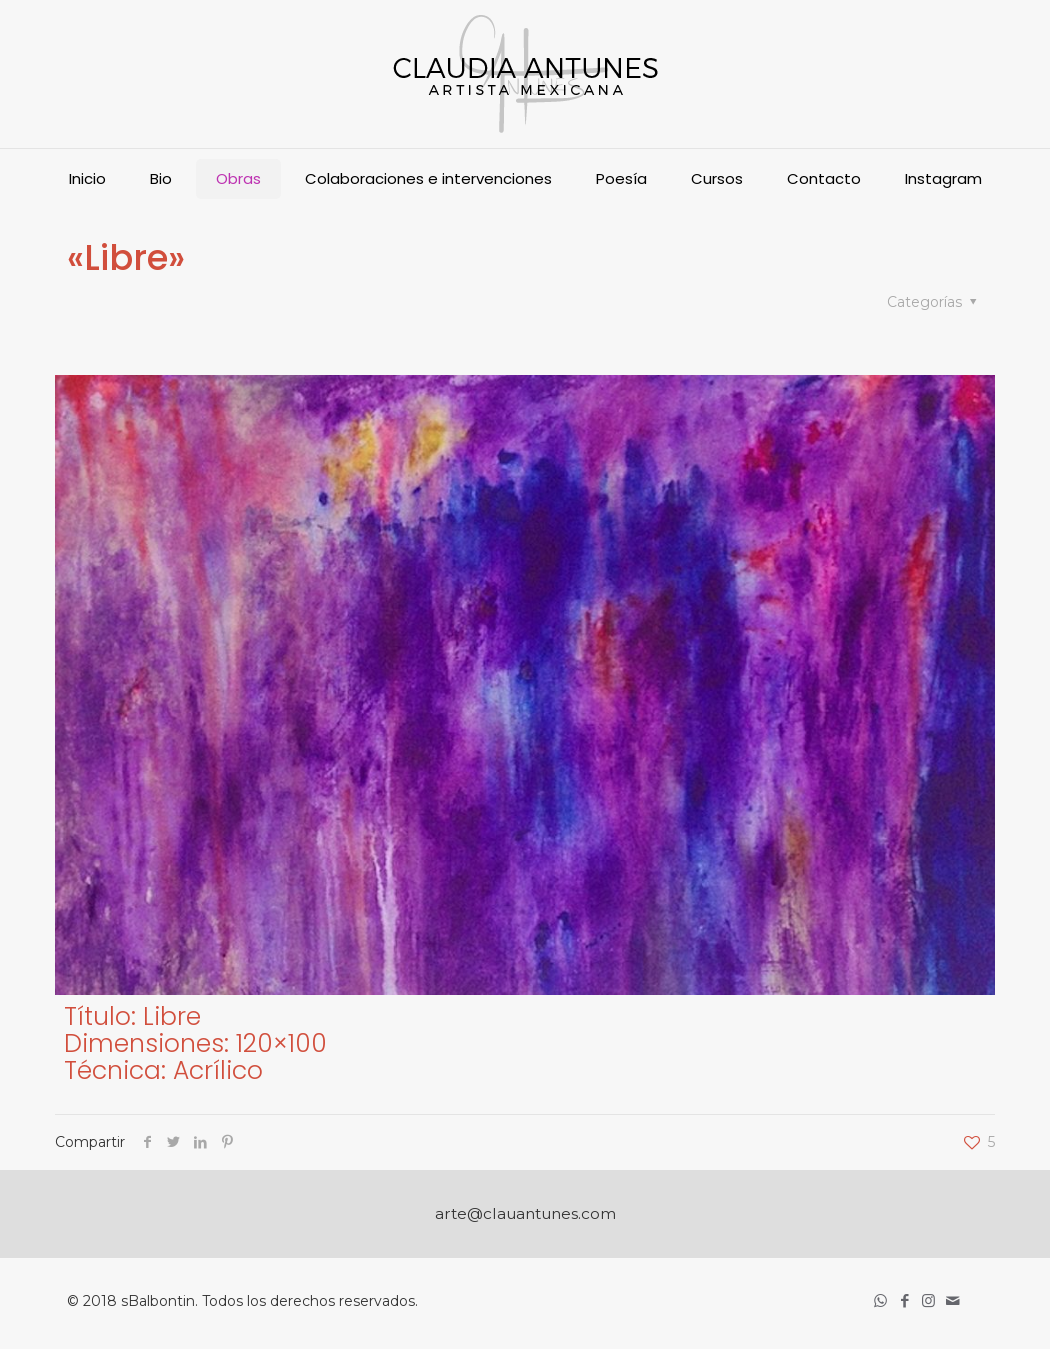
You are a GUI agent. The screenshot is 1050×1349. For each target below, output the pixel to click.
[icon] (954, 1300)
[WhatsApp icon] (882, 1300)
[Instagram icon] (930, 1300)
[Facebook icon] (906, 1300)
